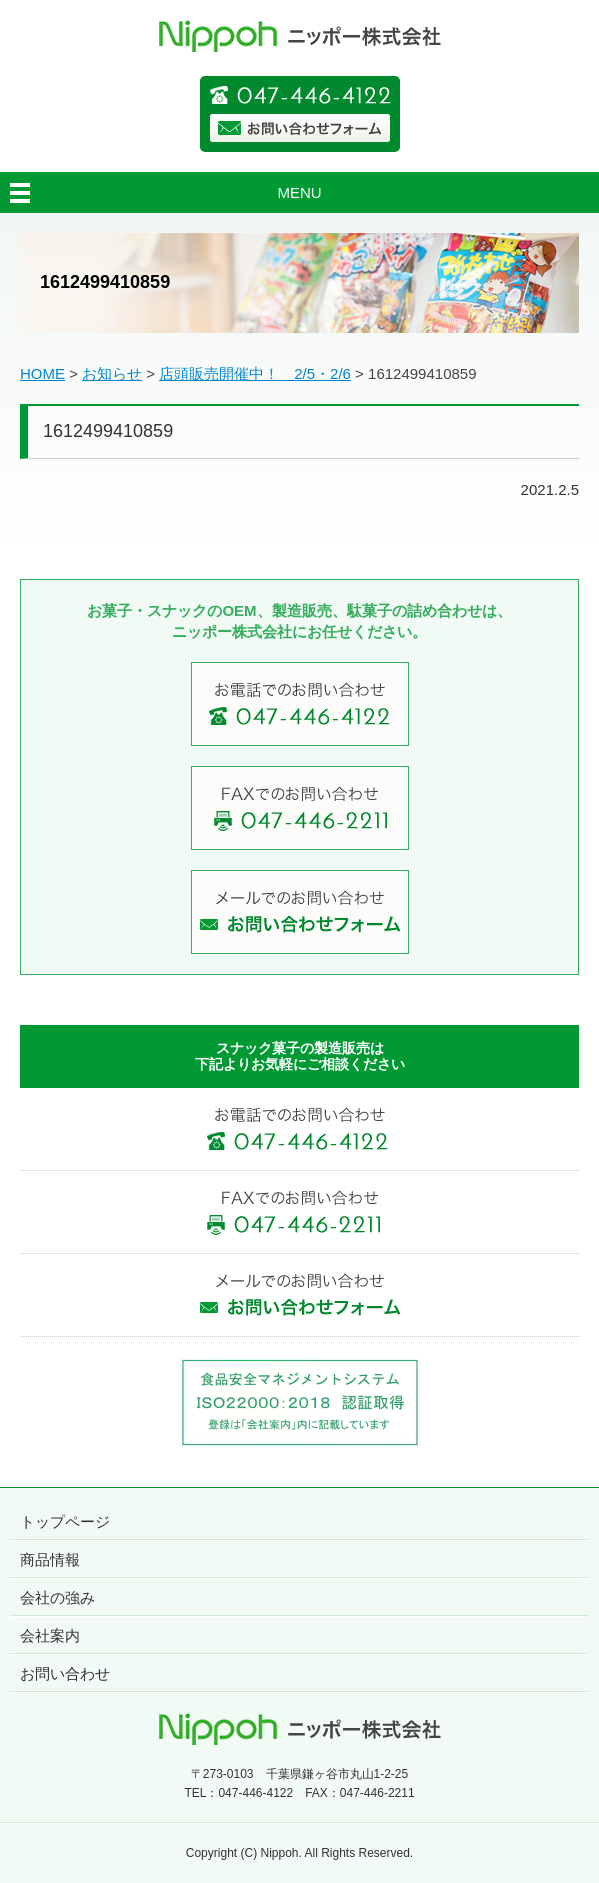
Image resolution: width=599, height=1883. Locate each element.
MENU (299, 192)
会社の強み (57, 1597)
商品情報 (50, 1559)
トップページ (65, 1521)
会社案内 (50, 1635)
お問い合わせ (65, 1673)
